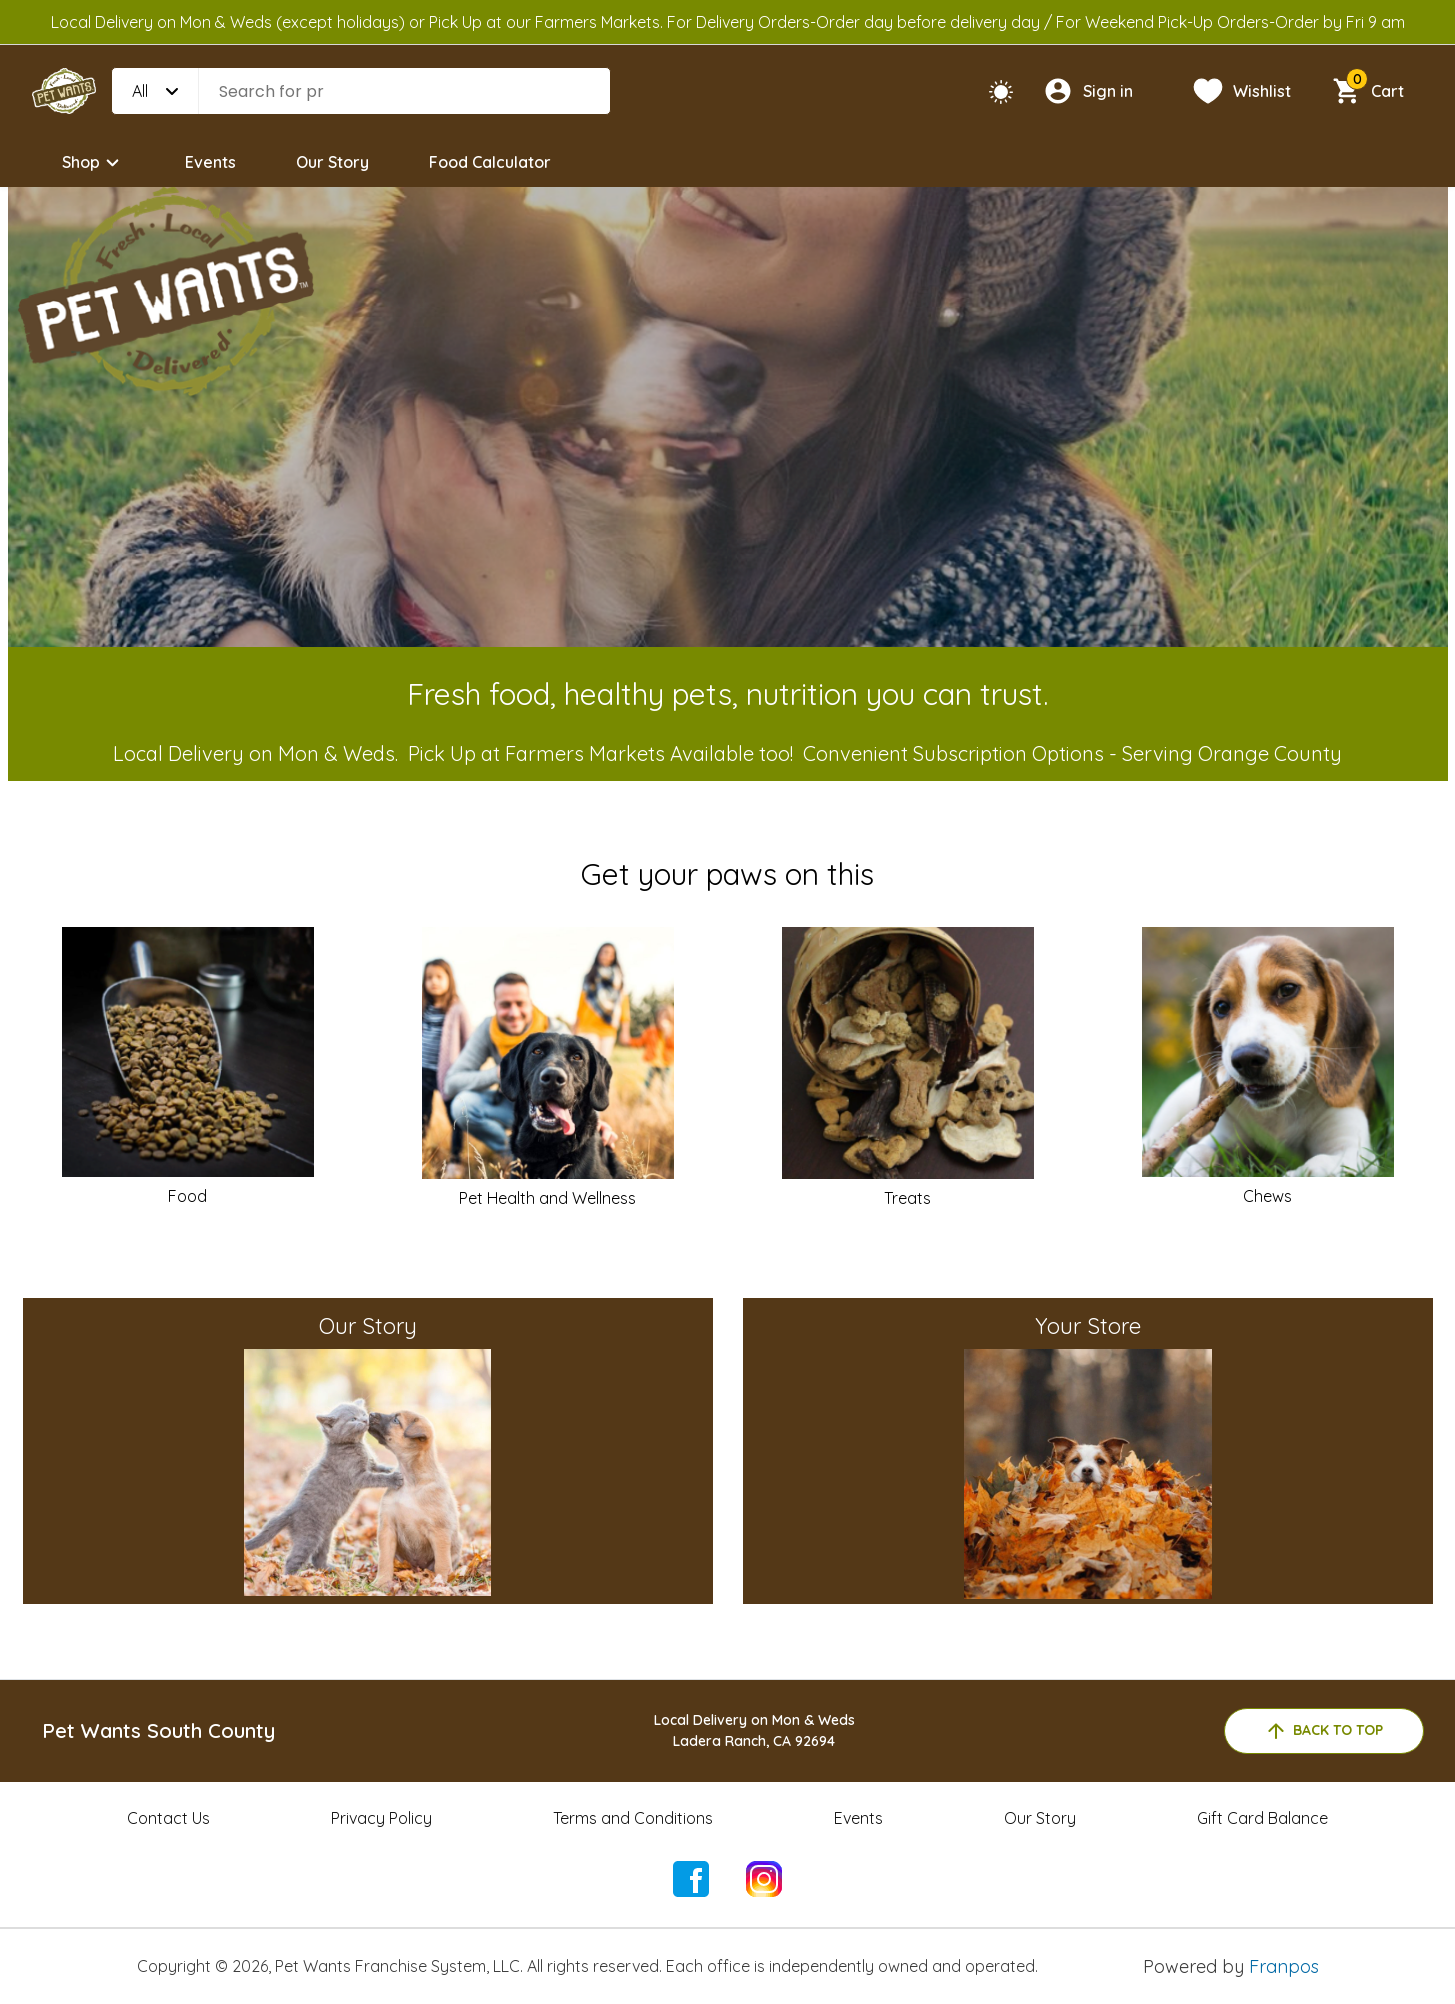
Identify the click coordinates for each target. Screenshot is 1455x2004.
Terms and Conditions (633, 1818)
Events (210, 162)
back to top (1323, 1731)
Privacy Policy (381, 1818)
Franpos (1284, 1966)
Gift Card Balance (1262, 1818)
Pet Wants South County (158, 1730)
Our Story (332, 162)
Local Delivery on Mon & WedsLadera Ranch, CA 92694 (754, 1730)
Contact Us (168, 1818)
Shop (93, 162)
